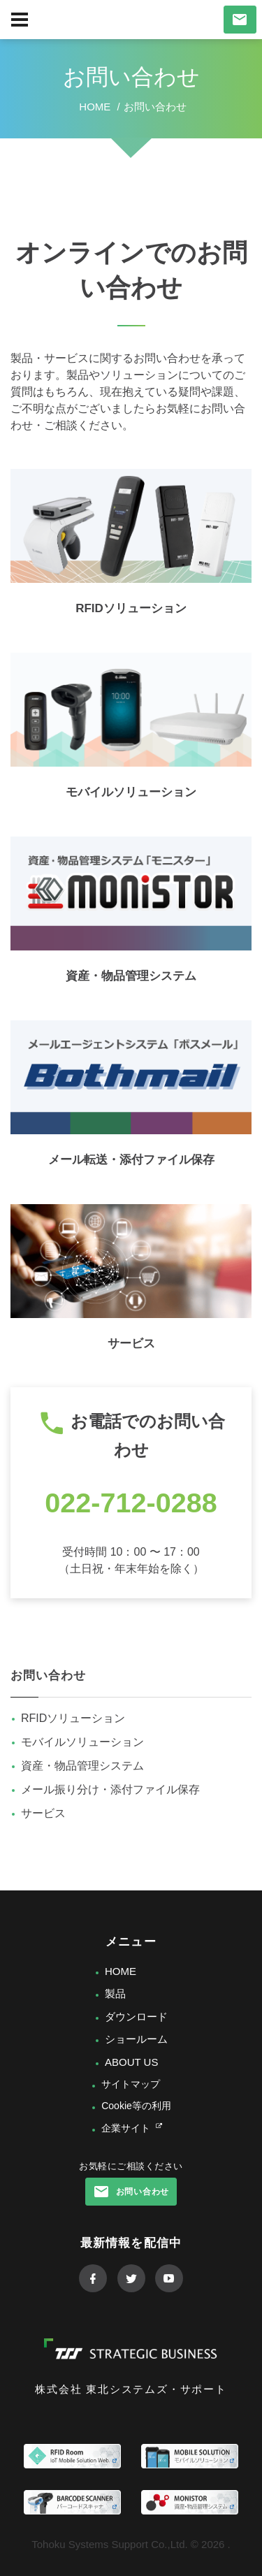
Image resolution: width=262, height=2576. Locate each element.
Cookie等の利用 (136, 2105)
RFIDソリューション (131, 608)
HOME (120, 1971)
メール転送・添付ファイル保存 (131, 1159)
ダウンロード (136, 2017)
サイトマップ (130, 2084)
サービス (131, 1343)
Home (94, 107)
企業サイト (125, 2128)
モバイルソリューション (131, 792)
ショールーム (136, 2039)
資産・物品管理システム (131, 976)
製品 (115, 1993)
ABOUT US (131, 2062)
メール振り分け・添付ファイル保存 (110, 1789)
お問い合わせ (48, 1675)
